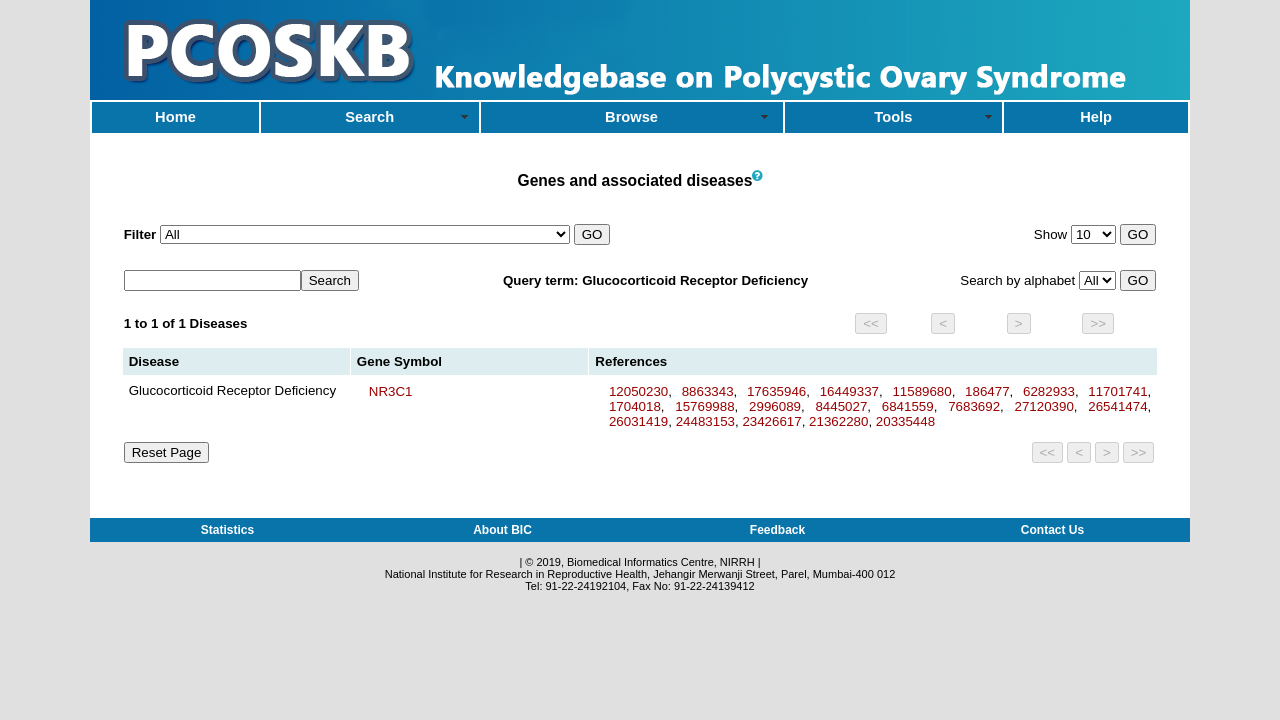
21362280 (838, 421)
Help (1096, 117)
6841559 (908, 406)
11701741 (1117, 391)
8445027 (841, 406)
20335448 (905, 421)
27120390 (1044, 406)
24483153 (705, 421)
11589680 (921, 391)
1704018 (635, 406)
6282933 (1049, 391)
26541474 (1117, 406)
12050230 (638, 391)
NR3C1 (391, 391)
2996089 (775, 406)
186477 (987, 391)
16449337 (849, 391)
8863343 (708, 391)
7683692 (974, 406)
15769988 (704, 406)
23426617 (771, 421)
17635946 (776, 391)
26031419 (638, 421)
